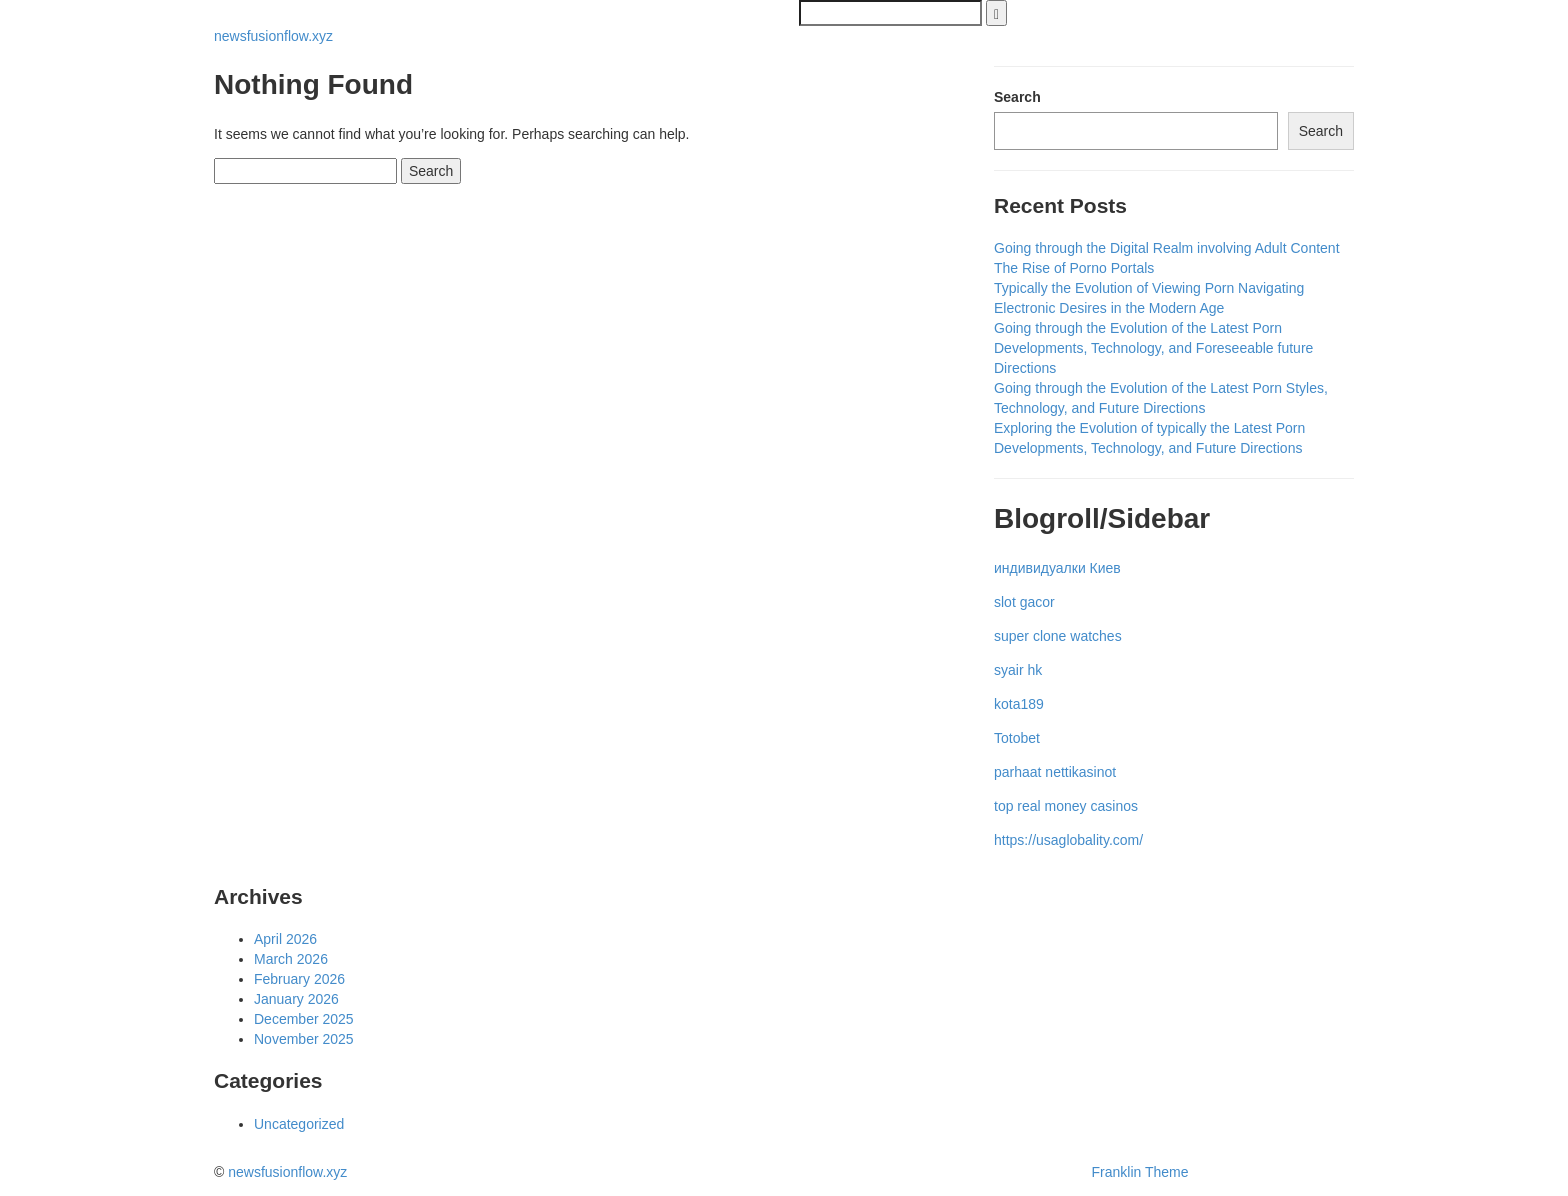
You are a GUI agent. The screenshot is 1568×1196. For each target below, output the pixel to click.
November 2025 (304, 1039)
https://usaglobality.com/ (1068, 840)
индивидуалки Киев (1057, 568)
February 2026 (299, 979)
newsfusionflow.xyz (273, 36)
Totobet (1017, 738)
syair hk (1018, 670)
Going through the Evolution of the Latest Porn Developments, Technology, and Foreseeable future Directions (1153, 348)
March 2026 (291, 959)
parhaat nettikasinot (1055, 772)
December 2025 (304, 1019)
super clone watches (1058, 636)
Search (1017, 97)
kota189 (1019, 704)
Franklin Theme (1140, 1172)
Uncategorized (299, 1124)
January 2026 (296, 999)
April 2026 (285, 939)
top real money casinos (1066, 806)
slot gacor (1024, 602)
